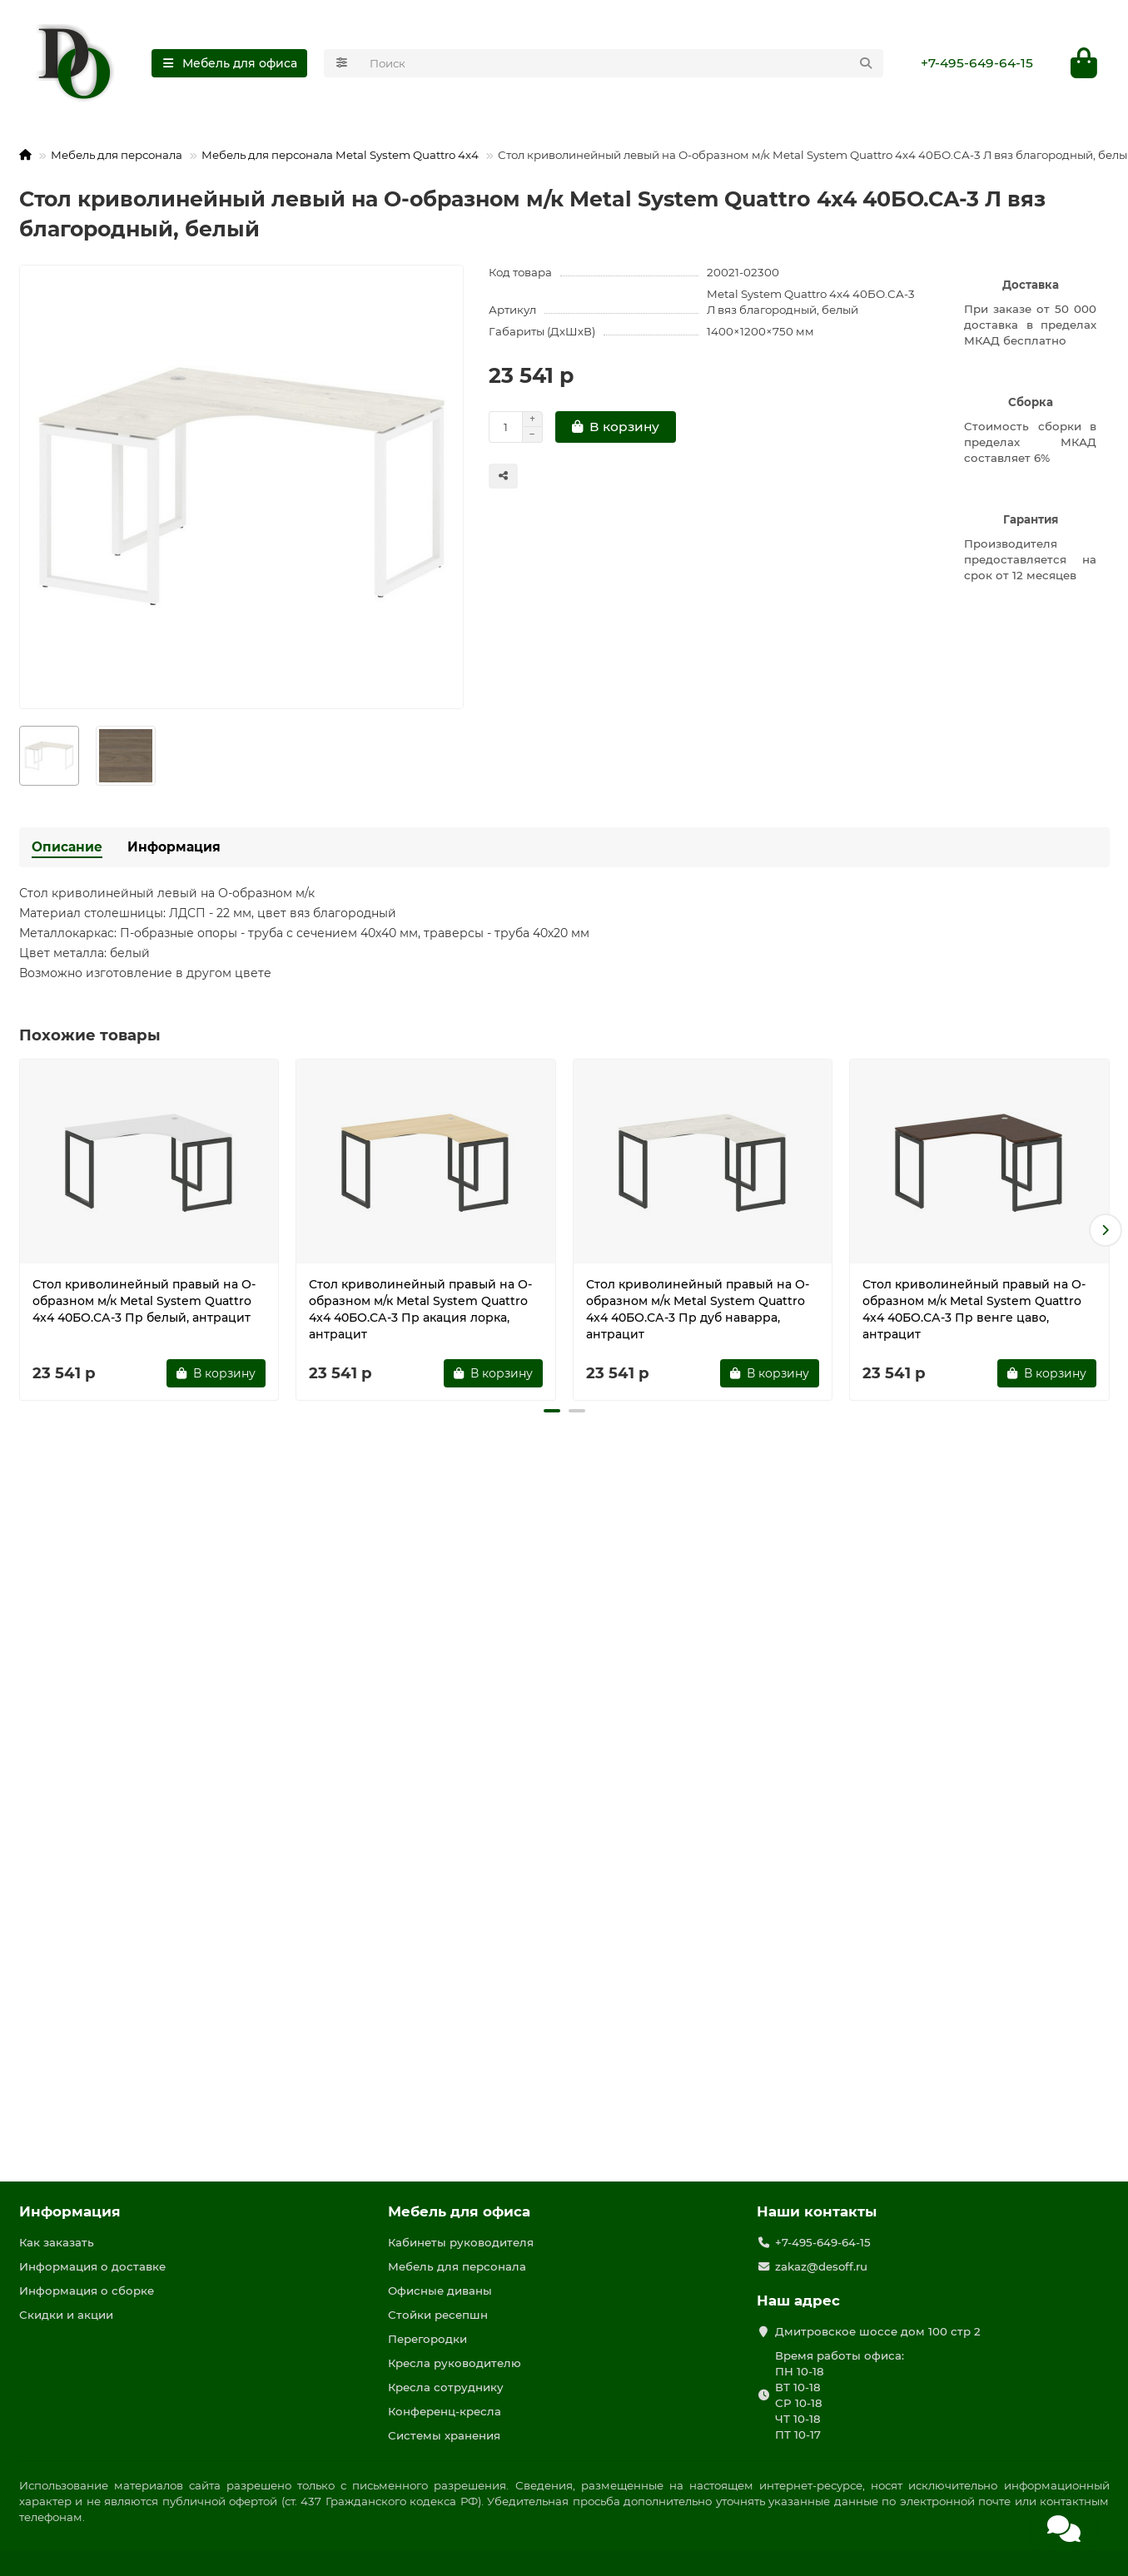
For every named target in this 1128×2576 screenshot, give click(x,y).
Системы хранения (444, 2435)
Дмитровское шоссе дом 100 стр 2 (878, 2331)
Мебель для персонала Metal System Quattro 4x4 (340, 154)
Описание (67, 847)
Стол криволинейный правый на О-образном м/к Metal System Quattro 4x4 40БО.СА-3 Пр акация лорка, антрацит (420, 1309)
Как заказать (56, 2242)
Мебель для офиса (459, 2211)
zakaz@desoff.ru (821, 2266)
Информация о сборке (86, 2290)
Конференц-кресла (444, 2411)
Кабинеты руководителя (461, 2242)
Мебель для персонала (116, 154)
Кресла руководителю (454, 2363)
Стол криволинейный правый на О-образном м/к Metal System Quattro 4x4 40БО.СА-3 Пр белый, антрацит (144, 1301)
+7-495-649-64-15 (977, 63)
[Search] (621, 63)
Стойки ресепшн (438, 2314)
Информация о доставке (92, 2266)
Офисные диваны (440, 2290)
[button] (1105, 1230)
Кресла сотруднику (446, 2387)
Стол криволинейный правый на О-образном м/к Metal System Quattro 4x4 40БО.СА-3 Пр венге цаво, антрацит (974, 1309)
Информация (174, 847)
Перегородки (427, 2338)
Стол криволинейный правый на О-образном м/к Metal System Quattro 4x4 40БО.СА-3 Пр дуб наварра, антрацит (697, 1309)
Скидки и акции (66, 2314)
